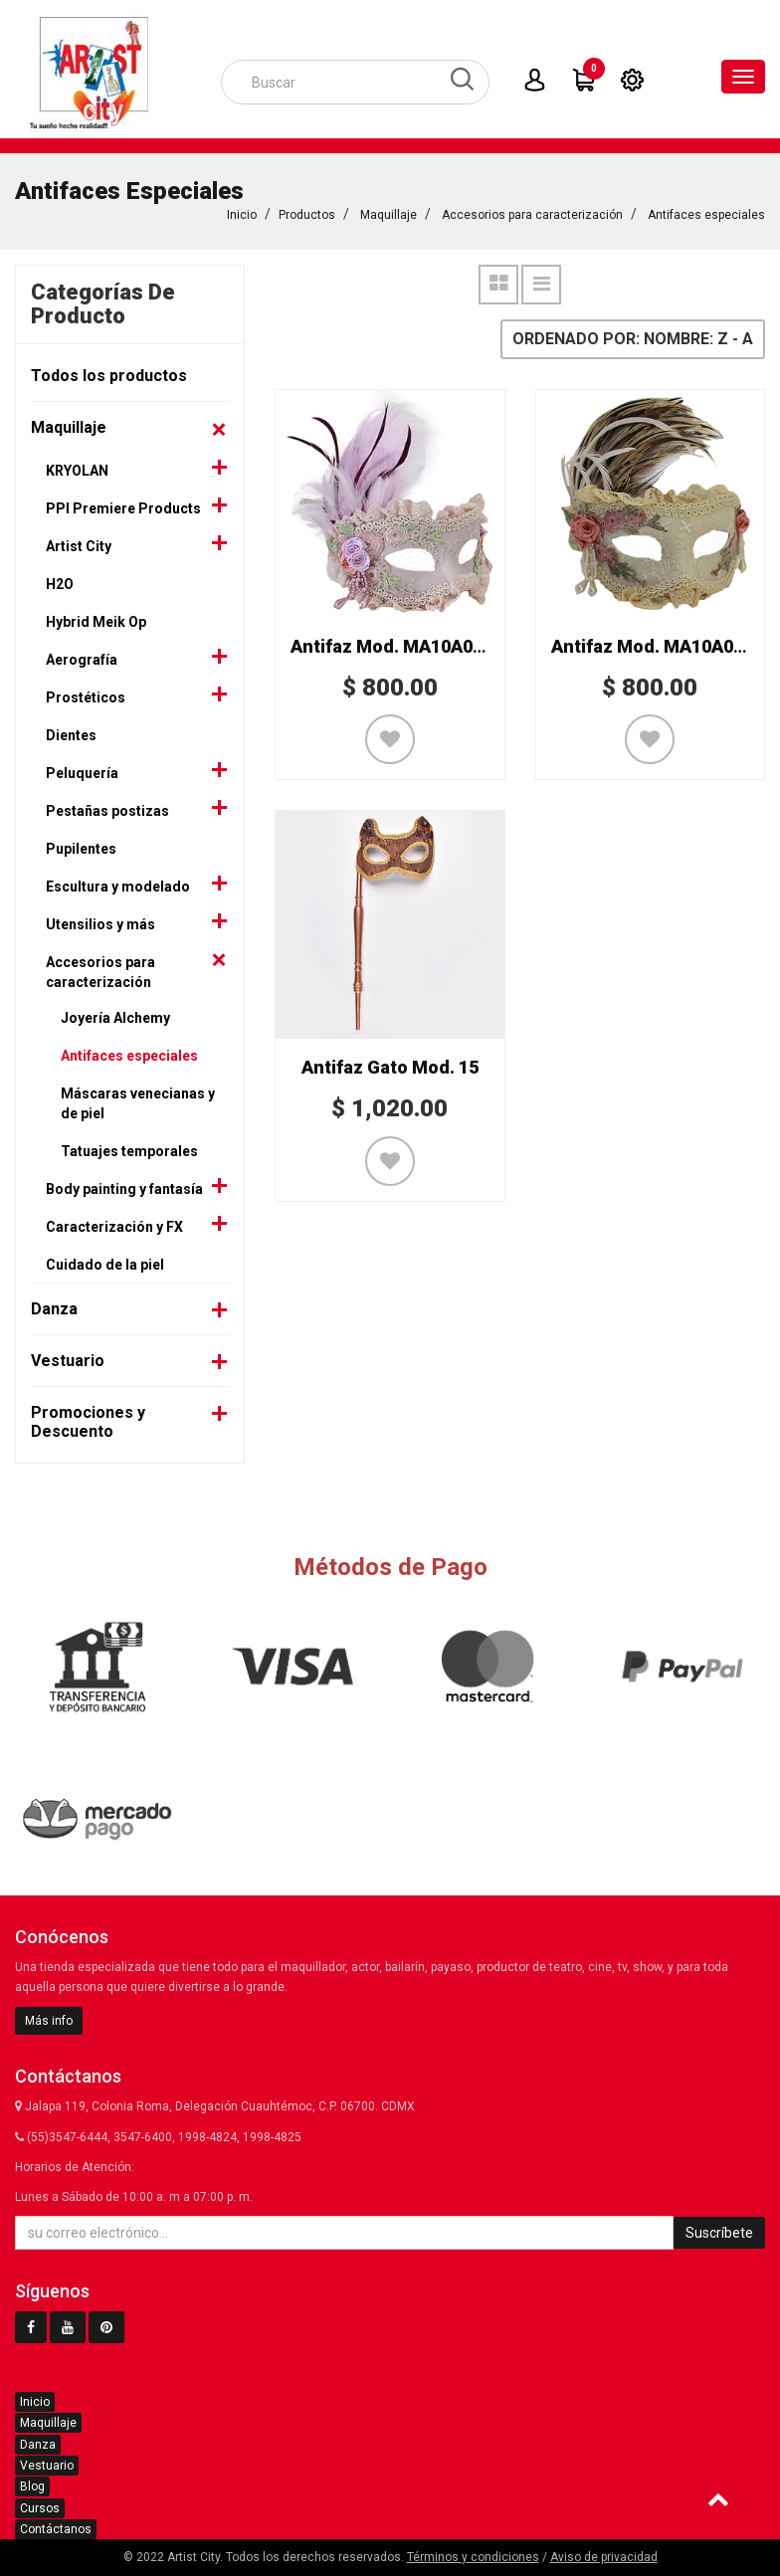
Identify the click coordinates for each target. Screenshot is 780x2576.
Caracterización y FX (114, 1223)
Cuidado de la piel (105, 1261)
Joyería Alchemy (115, 1014)
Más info (49, 2021)
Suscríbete (719, 2233)
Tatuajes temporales (129, 1147)
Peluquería (82, 769)
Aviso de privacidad (604, 2557)
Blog (32, 2486)
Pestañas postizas (107, 807)
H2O (60, 580)
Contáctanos (56, 2529)
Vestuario (67, 1356)
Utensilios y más (100, 920)
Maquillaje (388, 211)
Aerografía (81, 656)
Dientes (71, 731)
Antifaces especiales (706, 211)
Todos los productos (109, 371)
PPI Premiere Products (123, 504)
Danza (54, 1304)
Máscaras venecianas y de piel (138, 1099)
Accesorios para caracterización (532, 211)
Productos (307, 211)
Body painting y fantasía (124, 1185)
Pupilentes (81, 845)
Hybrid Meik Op (96, 618)
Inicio (242, 211)
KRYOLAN (77, 467)
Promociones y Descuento (88, 1418)
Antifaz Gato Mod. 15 (390, 1063)
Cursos (40, 2508)
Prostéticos (85, 693)
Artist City (78, 542)
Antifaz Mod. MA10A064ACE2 (414, 642)
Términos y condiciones (473, 2557)
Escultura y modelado (118, 883)
